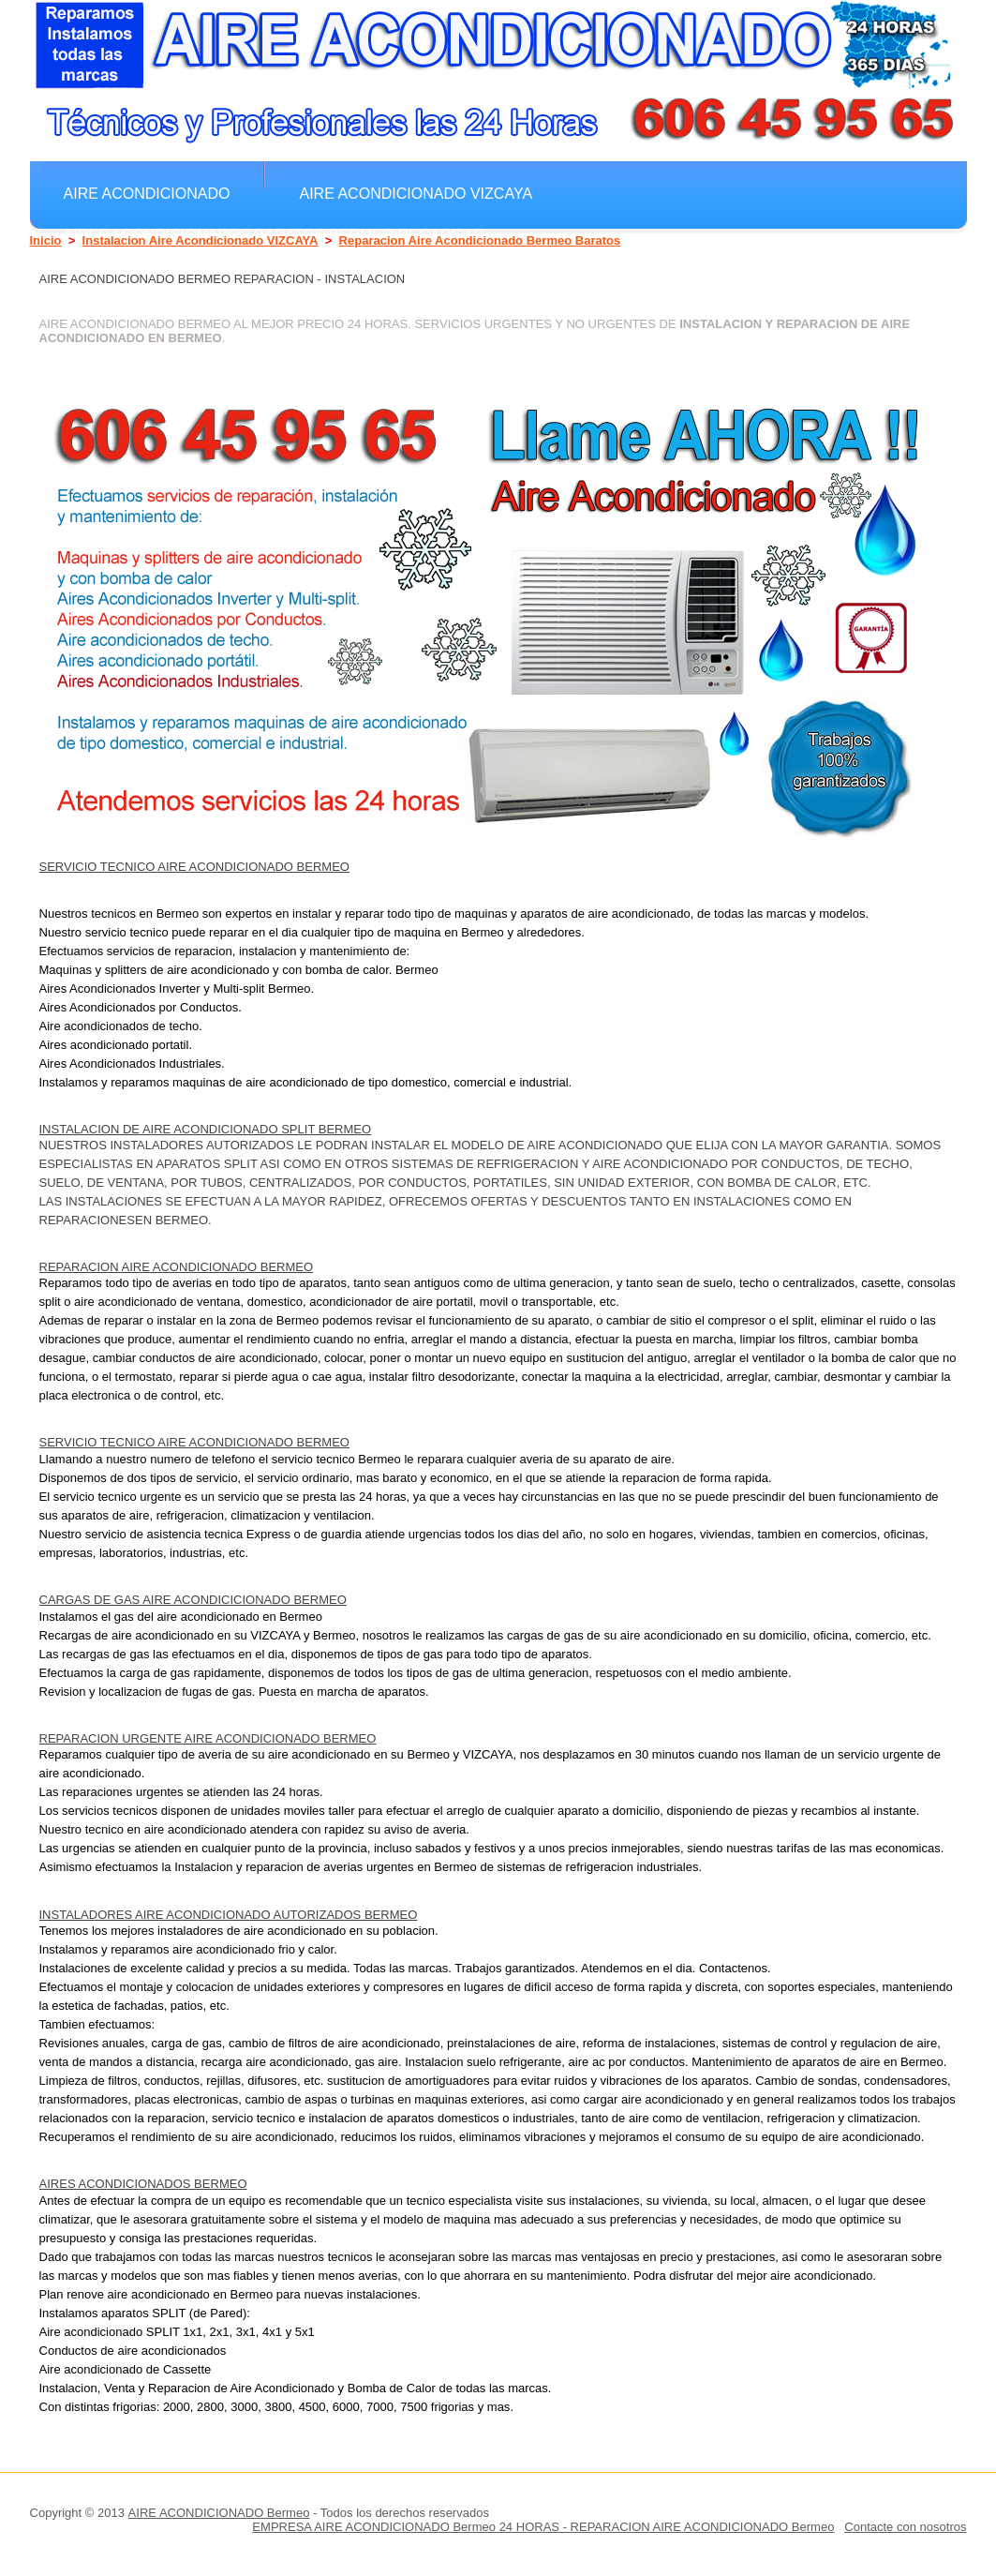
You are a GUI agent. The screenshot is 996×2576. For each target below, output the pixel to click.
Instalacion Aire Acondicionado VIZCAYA (200, 240)
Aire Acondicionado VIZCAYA (415, 193)
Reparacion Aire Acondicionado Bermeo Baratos (480, 240)
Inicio (46, 240)
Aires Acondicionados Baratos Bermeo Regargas (273, 234)
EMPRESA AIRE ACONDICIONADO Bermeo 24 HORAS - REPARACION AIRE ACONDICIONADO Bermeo (543, 2527)
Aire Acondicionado (147, 193)
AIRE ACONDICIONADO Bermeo (219, 2513)
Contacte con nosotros (905, 2527)
